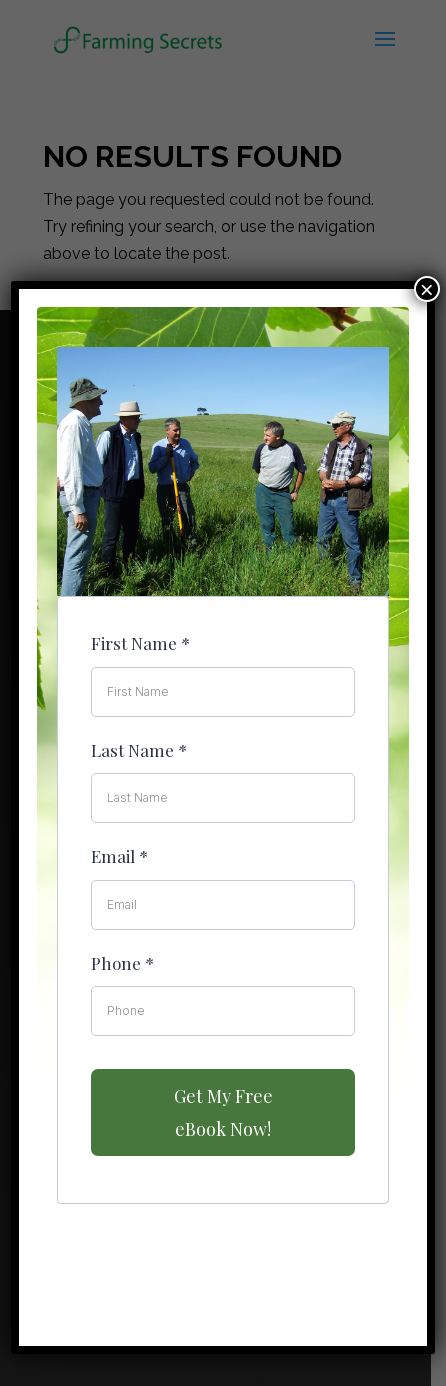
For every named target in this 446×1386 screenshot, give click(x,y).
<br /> (223, 683)
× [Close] (427, 289)
